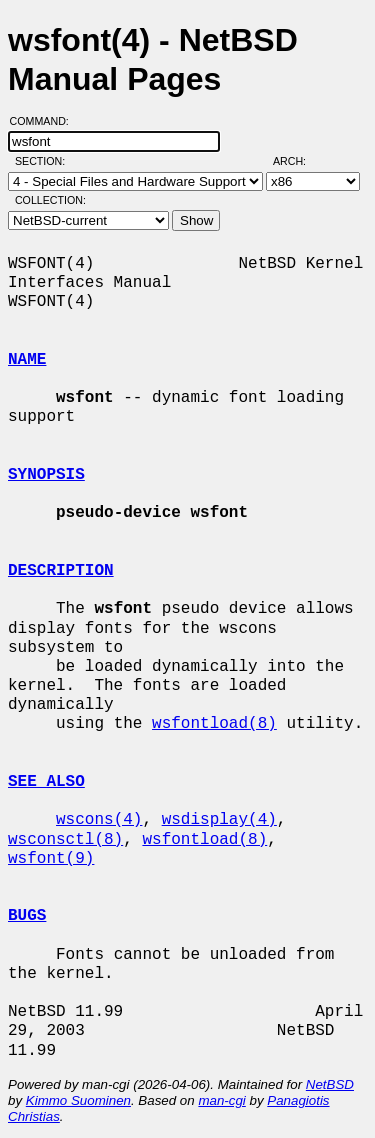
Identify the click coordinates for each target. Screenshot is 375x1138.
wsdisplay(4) (219, 820)
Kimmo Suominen (78, 1100)
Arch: (298, 161)
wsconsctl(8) (65, 840)
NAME (27, 360)
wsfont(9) (51, 859)
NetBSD (330, 1084)
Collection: (50, 200)
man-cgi (221, 1100)
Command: (45, 121)
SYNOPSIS (46, 475)
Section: (44, 161)
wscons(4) (99, 820)
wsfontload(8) (214, 724)
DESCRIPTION (61, 571)
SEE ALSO (46, 782)
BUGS (27, 916)
